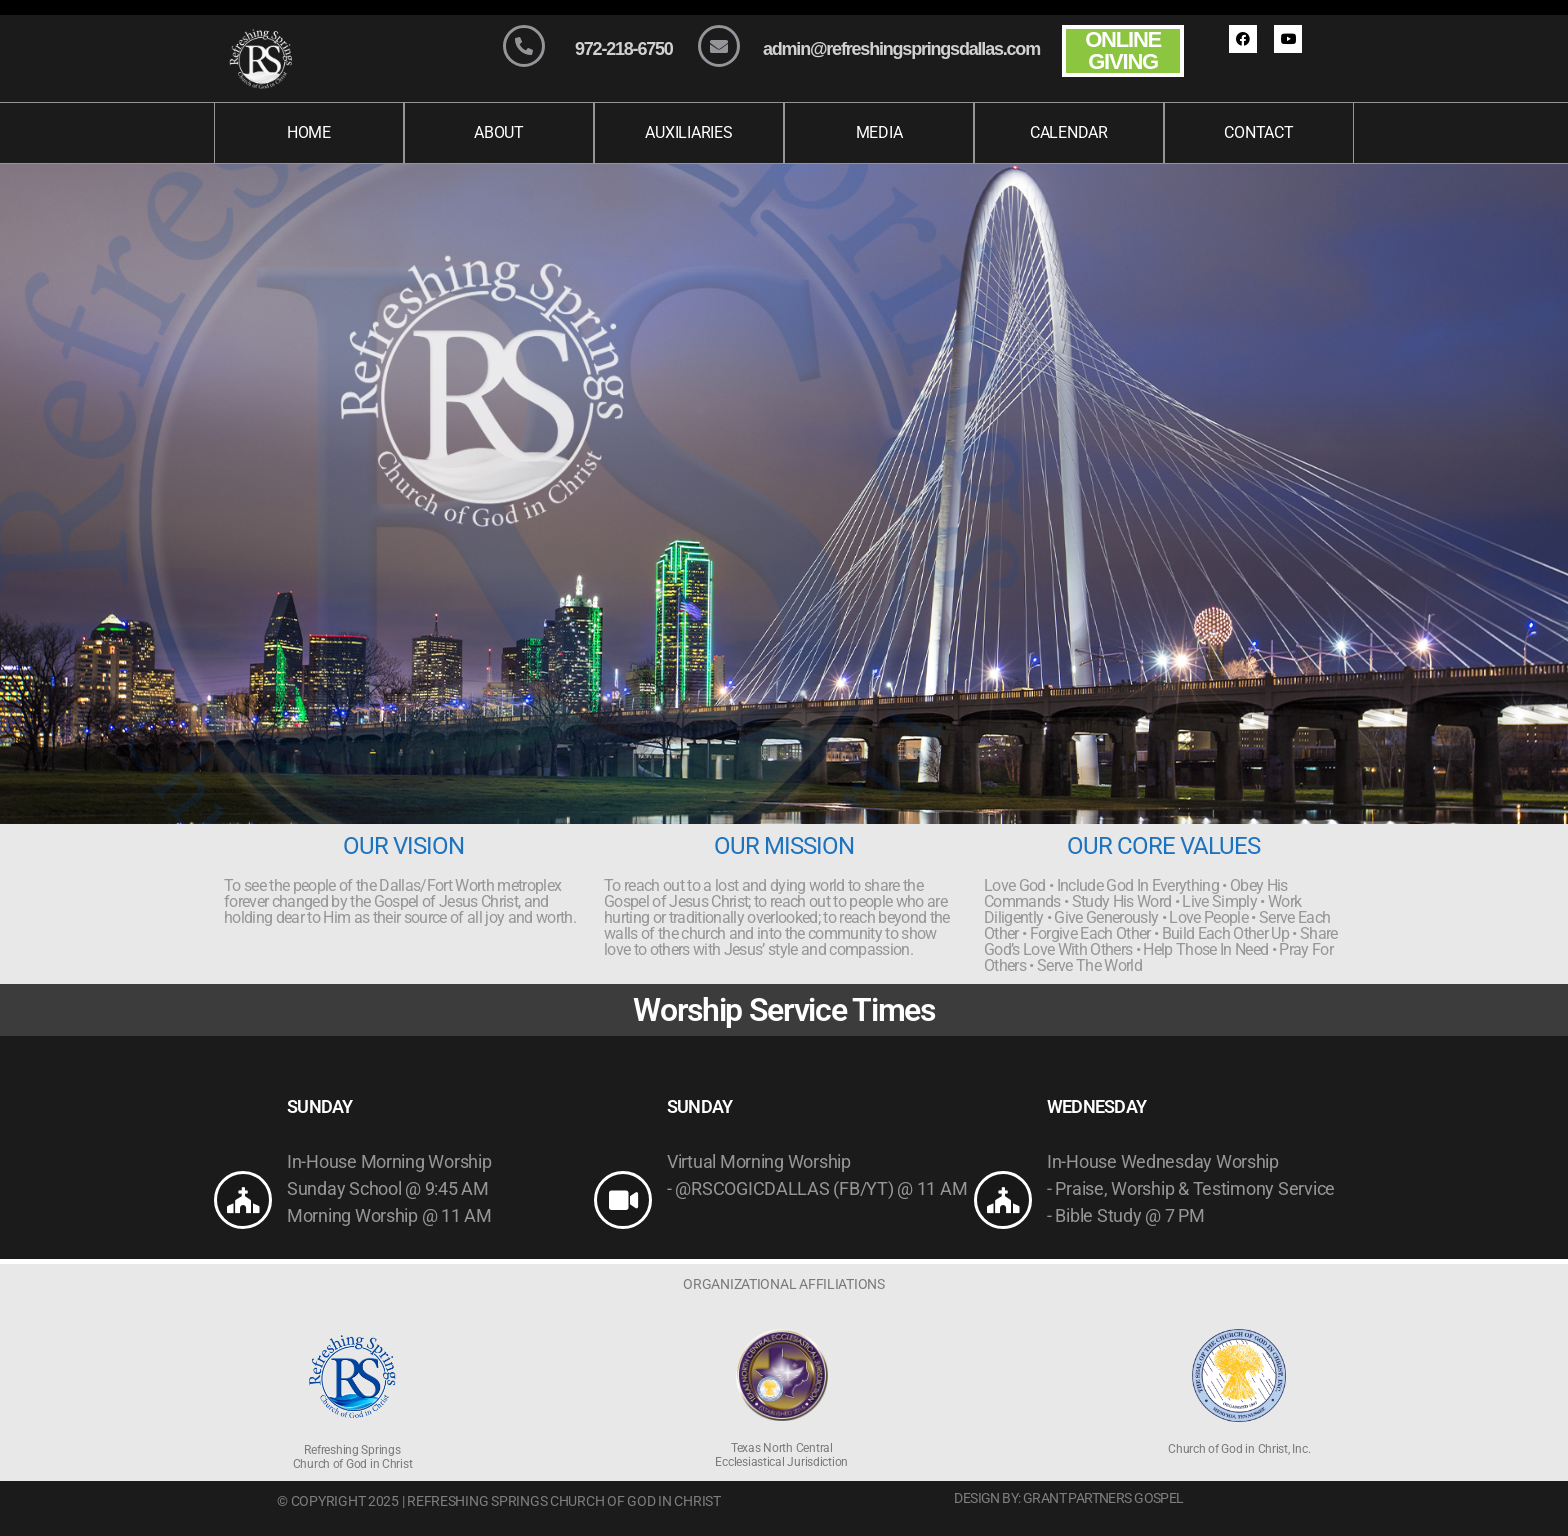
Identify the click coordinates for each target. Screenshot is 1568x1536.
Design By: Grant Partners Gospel (1068, 1498)
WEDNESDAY (1096, 1106)
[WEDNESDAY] (1003, 1200)
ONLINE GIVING (1123, 50)
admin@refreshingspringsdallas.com (901, 49)
